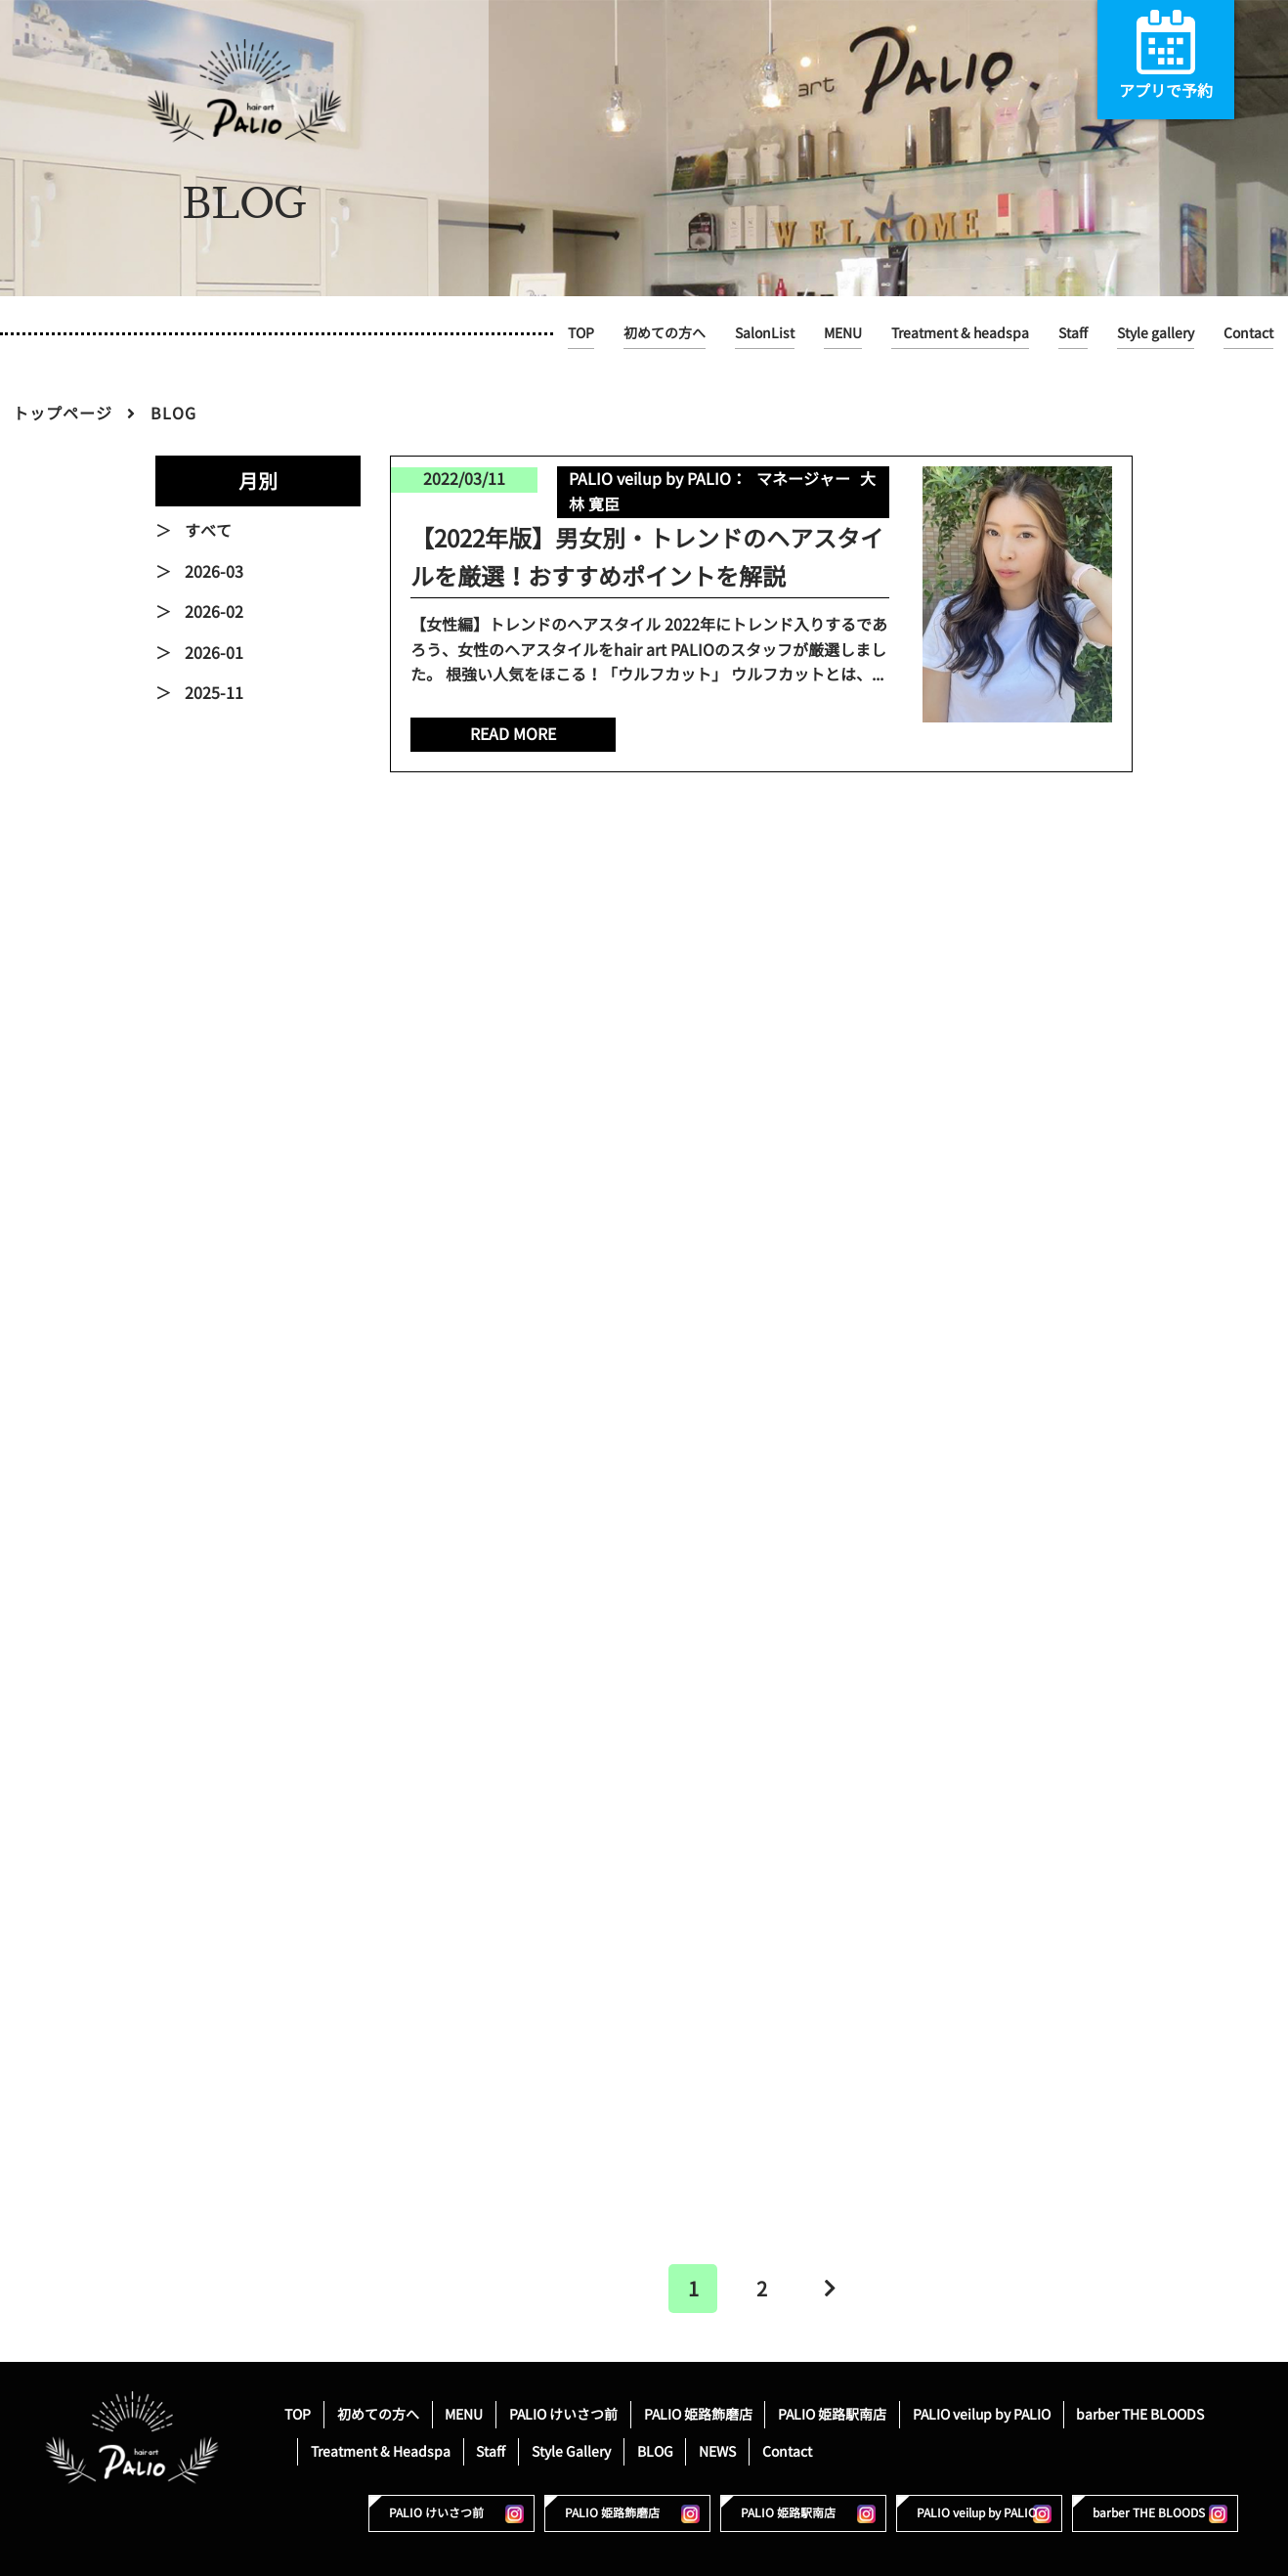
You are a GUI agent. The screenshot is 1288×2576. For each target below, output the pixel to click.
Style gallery (1155, 333)
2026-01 (214, 653)
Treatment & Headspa (381, 2451)
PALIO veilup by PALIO (982, 2414)
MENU (843, 333)
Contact (1248, 333)
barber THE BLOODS (1140, 2414)
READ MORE (513, 734)
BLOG (655, 2451)
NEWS (717, 2451)
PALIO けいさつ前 (563, 2414)
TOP (581, 333)
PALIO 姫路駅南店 (832, 2414)
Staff (1073, 333)
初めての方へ (664, 333)
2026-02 (214, 612)
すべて (208, 531)
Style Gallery (571, 2451)
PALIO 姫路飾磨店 (698, 2414)
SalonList (764, 333)
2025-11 (214, 693)
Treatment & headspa (960, 333)
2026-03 (214, 572)
